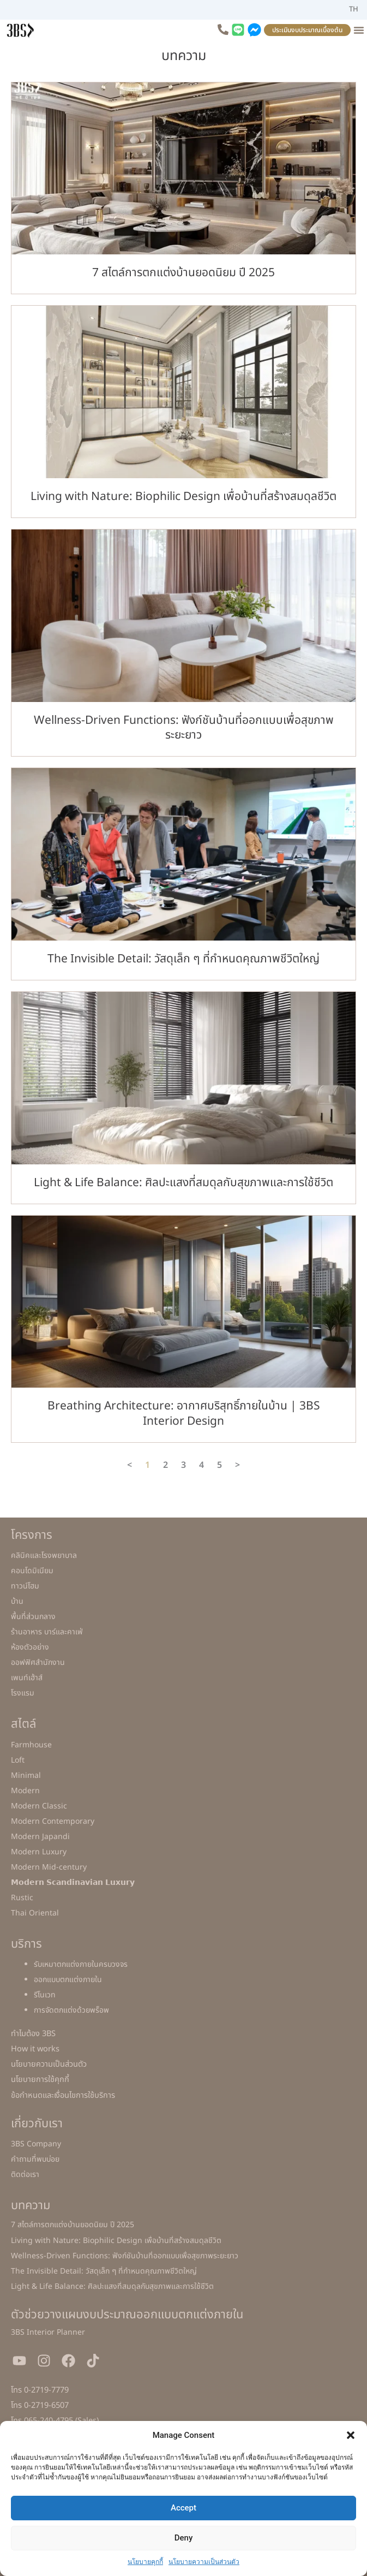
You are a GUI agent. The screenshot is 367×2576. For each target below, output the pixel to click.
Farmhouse (31, 1745)
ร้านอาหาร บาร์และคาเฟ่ (47, 1632)
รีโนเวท (45, 1995)
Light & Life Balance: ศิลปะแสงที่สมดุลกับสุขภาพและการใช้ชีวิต (183, 1182)
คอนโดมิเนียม (32, 1570)
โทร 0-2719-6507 (40, 2406)
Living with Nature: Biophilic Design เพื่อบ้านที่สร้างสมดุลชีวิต (183, 496)
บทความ (30, 2206)
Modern (25, 1790)
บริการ (26, 1944)
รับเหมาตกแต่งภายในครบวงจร (81, 1964)
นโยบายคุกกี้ (145, 2562)
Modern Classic (39, 1806)
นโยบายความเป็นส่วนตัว (204, 2562)
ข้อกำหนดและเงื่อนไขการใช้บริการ (63, 2096)
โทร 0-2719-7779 (40, 2390)
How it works (35, 2049)
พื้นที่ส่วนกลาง (33, 1616)
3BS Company (36, 2144)
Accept (183, 2508)
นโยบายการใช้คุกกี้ (40, 2080)
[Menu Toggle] (358, 30)
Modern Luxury (39, 1852)
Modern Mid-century (49, 1867)
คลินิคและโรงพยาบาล (44, 1555)
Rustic (22, 1897)
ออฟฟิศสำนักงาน (38, 1662)
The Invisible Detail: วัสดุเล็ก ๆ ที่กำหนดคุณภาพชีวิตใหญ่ (183, 958)
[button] (350, 2435)
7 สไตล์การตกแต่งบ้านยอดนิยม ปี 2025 (183, 272)
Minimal (26, 1775)
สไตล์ (23, 1724)
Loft (18, 1760)
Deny (184, 2538)
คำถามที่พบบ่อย (35, 2159)
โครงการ (31, 1535)
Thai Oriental (35, 1913)
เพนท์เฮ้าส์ (27, 1677)
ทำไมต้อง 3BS (33, 2034)
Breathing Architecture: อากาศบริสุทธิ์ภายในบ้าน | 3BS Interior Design (183, 1413)
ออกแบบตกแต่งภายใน (68, 1979)
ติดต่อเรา (25, 2174)
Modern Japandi (40, 1836)
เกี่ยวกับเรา (37, 2124)
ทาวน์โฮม (25, 1586)
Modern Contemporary (52, 1821)
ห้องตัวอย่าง (30, 1647)
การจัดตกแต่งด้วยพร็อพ (71, 2010)
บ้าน (17, 1601)
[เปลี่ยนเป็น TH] (354, 9)
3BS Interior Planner (48, 2332)
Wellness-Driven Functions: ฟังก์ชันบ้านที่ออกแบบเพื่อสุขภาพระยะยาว (184, 727)
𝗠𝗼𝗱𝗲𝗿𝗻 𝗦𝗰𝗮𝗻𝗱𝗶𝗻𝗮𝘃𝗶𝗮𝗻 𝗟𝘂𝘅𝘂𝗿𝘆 (73, 1882)
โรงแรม (22, 1693)
